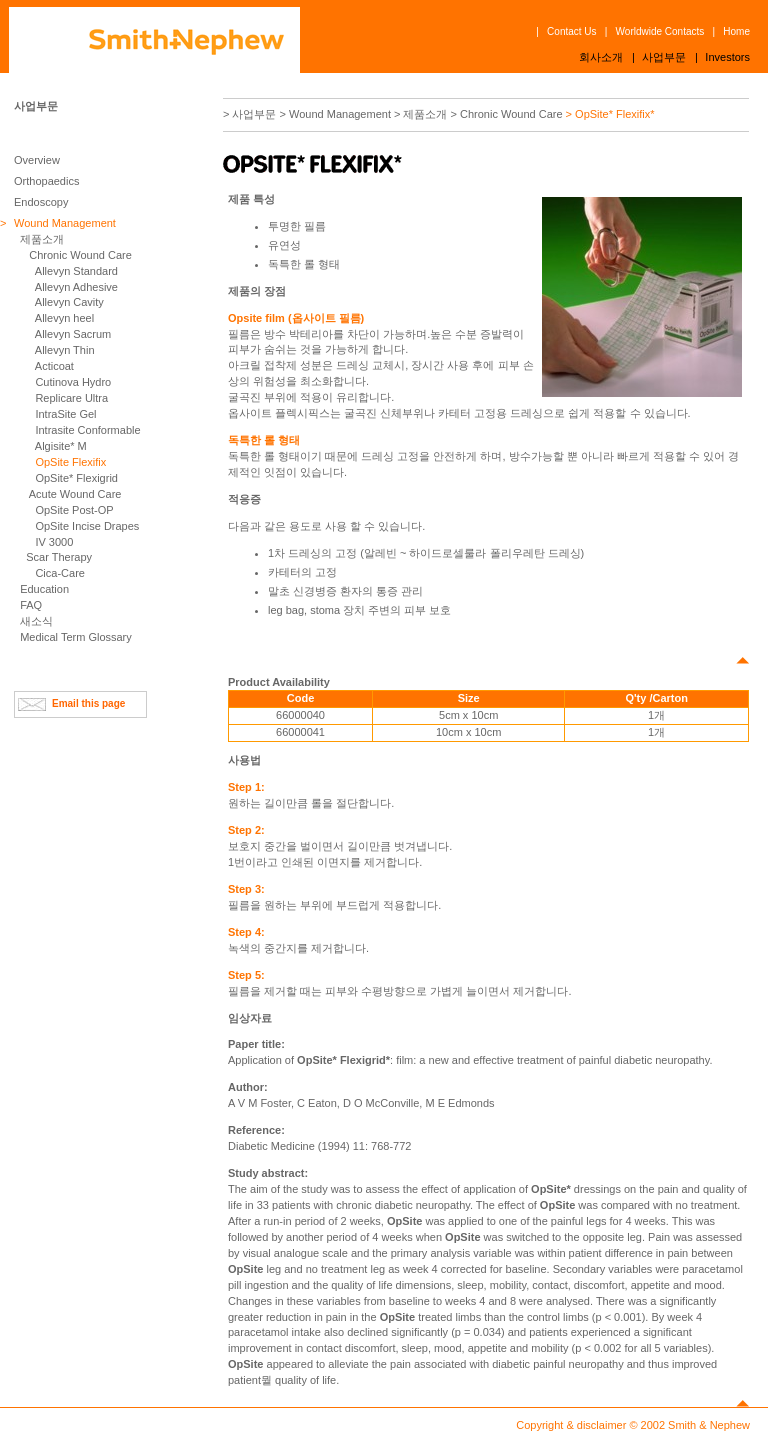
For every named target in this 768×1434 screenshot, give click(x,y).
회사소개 (601, 57)
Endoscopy (41, 202)
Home (736, 31)
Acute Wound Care (75, 494)
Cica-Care (60, 573)
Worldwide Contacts (660, 31)
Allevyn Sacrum (73, 334)
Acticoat (54, 366)
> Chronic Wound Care (507, 114)
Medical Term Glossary (76, 637)
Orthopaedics (46, 181)
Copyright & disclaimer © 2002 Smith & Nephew (633, 1425)
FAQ (31, 605)
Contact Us (571, 31)
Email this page (88, 703)
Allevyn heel (64, 318)
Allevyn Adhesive (76, 287)
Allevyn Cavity (69, 302)
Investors (727, 57)
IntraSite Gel (65, 414)
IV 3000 (54, 542)
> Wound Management (335, 114)
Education (44, 589)
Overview (37, 160)
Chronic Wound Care (80, 255)
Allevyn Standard (76, 271)
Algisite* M (61, 446)
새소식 (36, 621)
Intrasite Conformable (87, 430)
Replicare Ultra (71, 398)
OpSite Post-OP (74, 510)
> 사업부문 (249, 114)
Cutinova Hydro (73, 382)
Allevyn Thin (65, 350)
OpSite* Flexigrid (76, 478)
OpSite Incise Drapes (87, 526)
